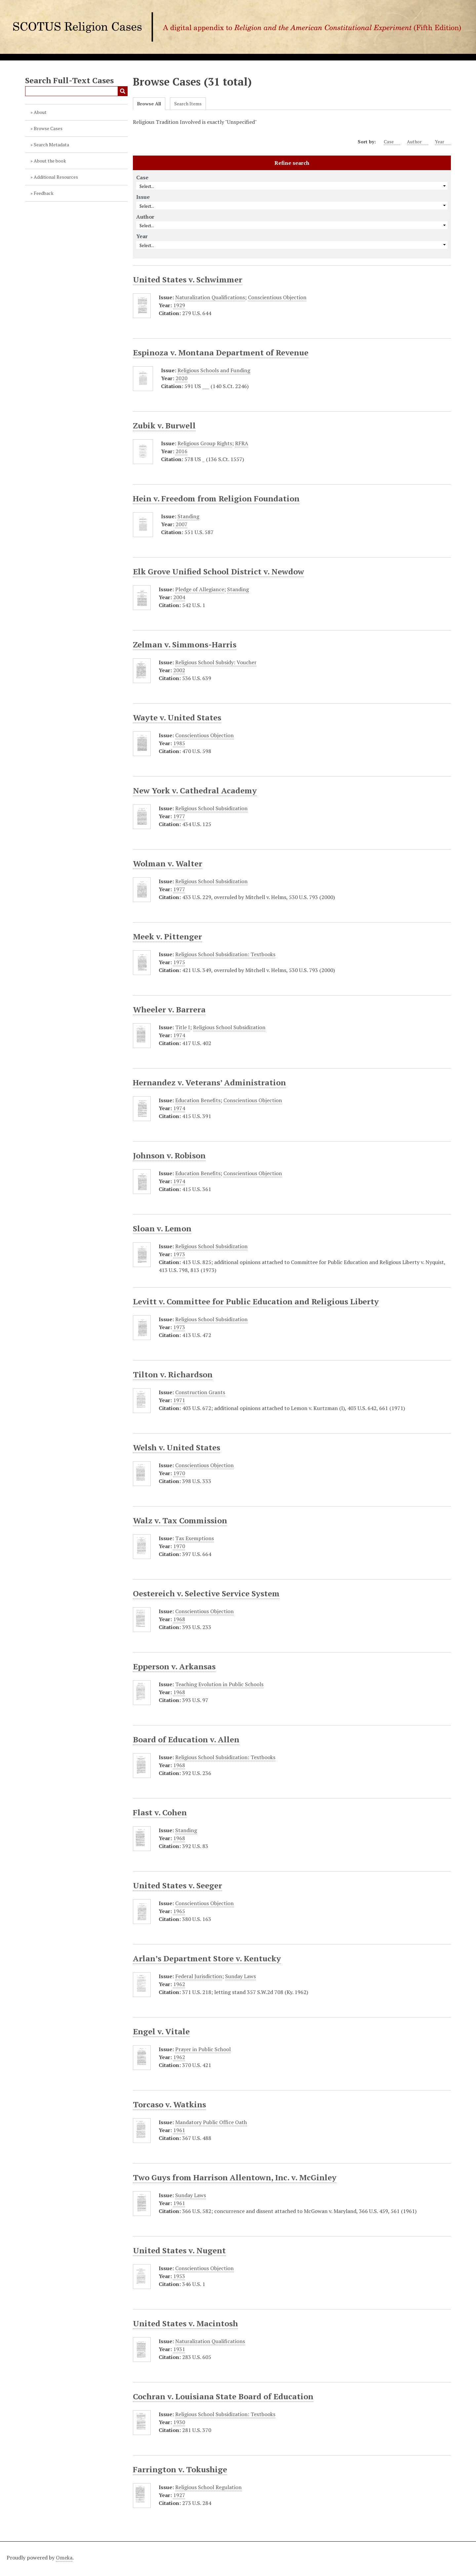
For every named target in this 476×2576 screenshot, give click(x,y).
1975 (179, 962)
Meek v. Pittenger (167, 936)
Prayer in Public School (203, 2049)
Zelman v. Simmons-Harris (184, 644)
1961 (179, 2130)
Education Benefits (197, 1100)
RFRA (241, 443)
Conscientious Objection (277, 297)
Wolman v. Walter (167, 863)
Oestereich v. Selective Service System (206, 1593)
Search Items (188, 103)
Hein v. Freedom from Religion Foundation (216, 498)
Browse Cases (48, 128)
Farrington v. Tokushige (180, 2469)
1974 (179, 1035)
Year (443, 141)
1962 (179, 1984)
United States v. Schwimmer (187, 279)
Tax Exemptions (194, 1538)
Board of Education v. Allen (186, 1739)
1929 (179, 305)
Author (417, 141)
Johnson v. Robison (169, 1155)
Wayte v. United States (177, 717)
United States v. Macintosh (185, 2323)
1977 (179, 816)
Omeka (64, 2557)
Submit (123, 91)
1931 (179, 2349)
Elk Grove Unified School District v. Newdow (218, 571)
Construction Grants (200, 1392)
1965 (179, 1911)
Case (392, 141)
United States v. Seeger (177, 1885)
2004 (179, 597)
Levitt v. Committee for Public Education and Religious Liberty (256, 1301)
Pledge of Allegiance (199, 589)
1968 (179, 1619)
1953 (179, 2276)
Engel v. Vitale (161, 2031)
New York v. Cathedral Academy (195, 790)
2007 (181, 524)
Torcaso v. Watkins (169, 2104)
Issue (143, 196)
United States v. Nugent (179, 2250)
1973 (179, 1254)
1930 (179, 2422)
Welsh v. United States (176, 1447)
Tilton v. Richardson (173, 1374)
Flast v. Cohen (160, 1812)
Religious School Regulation (208, 2487)
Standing (188, 516)
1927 (179, 2495)
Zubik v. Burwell (164, 425)
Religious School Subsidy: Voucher (216, 662)
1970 (179, 1473)
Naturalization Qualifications (210, 297)
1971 (179, 1400)
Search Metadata (51, 144)
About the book (50, 161)
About (40, 112)
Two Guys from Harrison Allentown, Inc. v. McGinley (235, 2177)
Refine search (291, 162)
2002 (179, 670)
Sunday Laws (240, 1976)
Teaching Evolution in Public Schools (219, 1684)
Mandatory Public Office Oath (211, 2122)
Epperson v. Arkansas (174, 1666)
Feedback (44, 193)
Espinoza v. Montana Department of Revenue (220, 352)
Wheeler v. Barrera (169, 1009)
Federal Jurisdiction (198, 1976)
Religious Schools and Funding (214, 370)
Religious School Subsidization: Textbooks (225, 954)
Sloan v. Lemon (162, 1228)
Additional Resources (56, 177)
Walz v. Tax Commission (180, 1520)
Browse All (149, 103)
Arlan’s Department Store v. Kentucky (207, 1958)
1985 (179, 743)
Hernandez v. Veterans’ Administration (209, 1082)
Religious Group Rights (205, 443)
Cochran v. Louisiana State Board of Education (223, 2396)
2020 (181, 378)
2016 (181, 451)
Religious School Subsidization (211, 808)
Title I (182, 1027)
